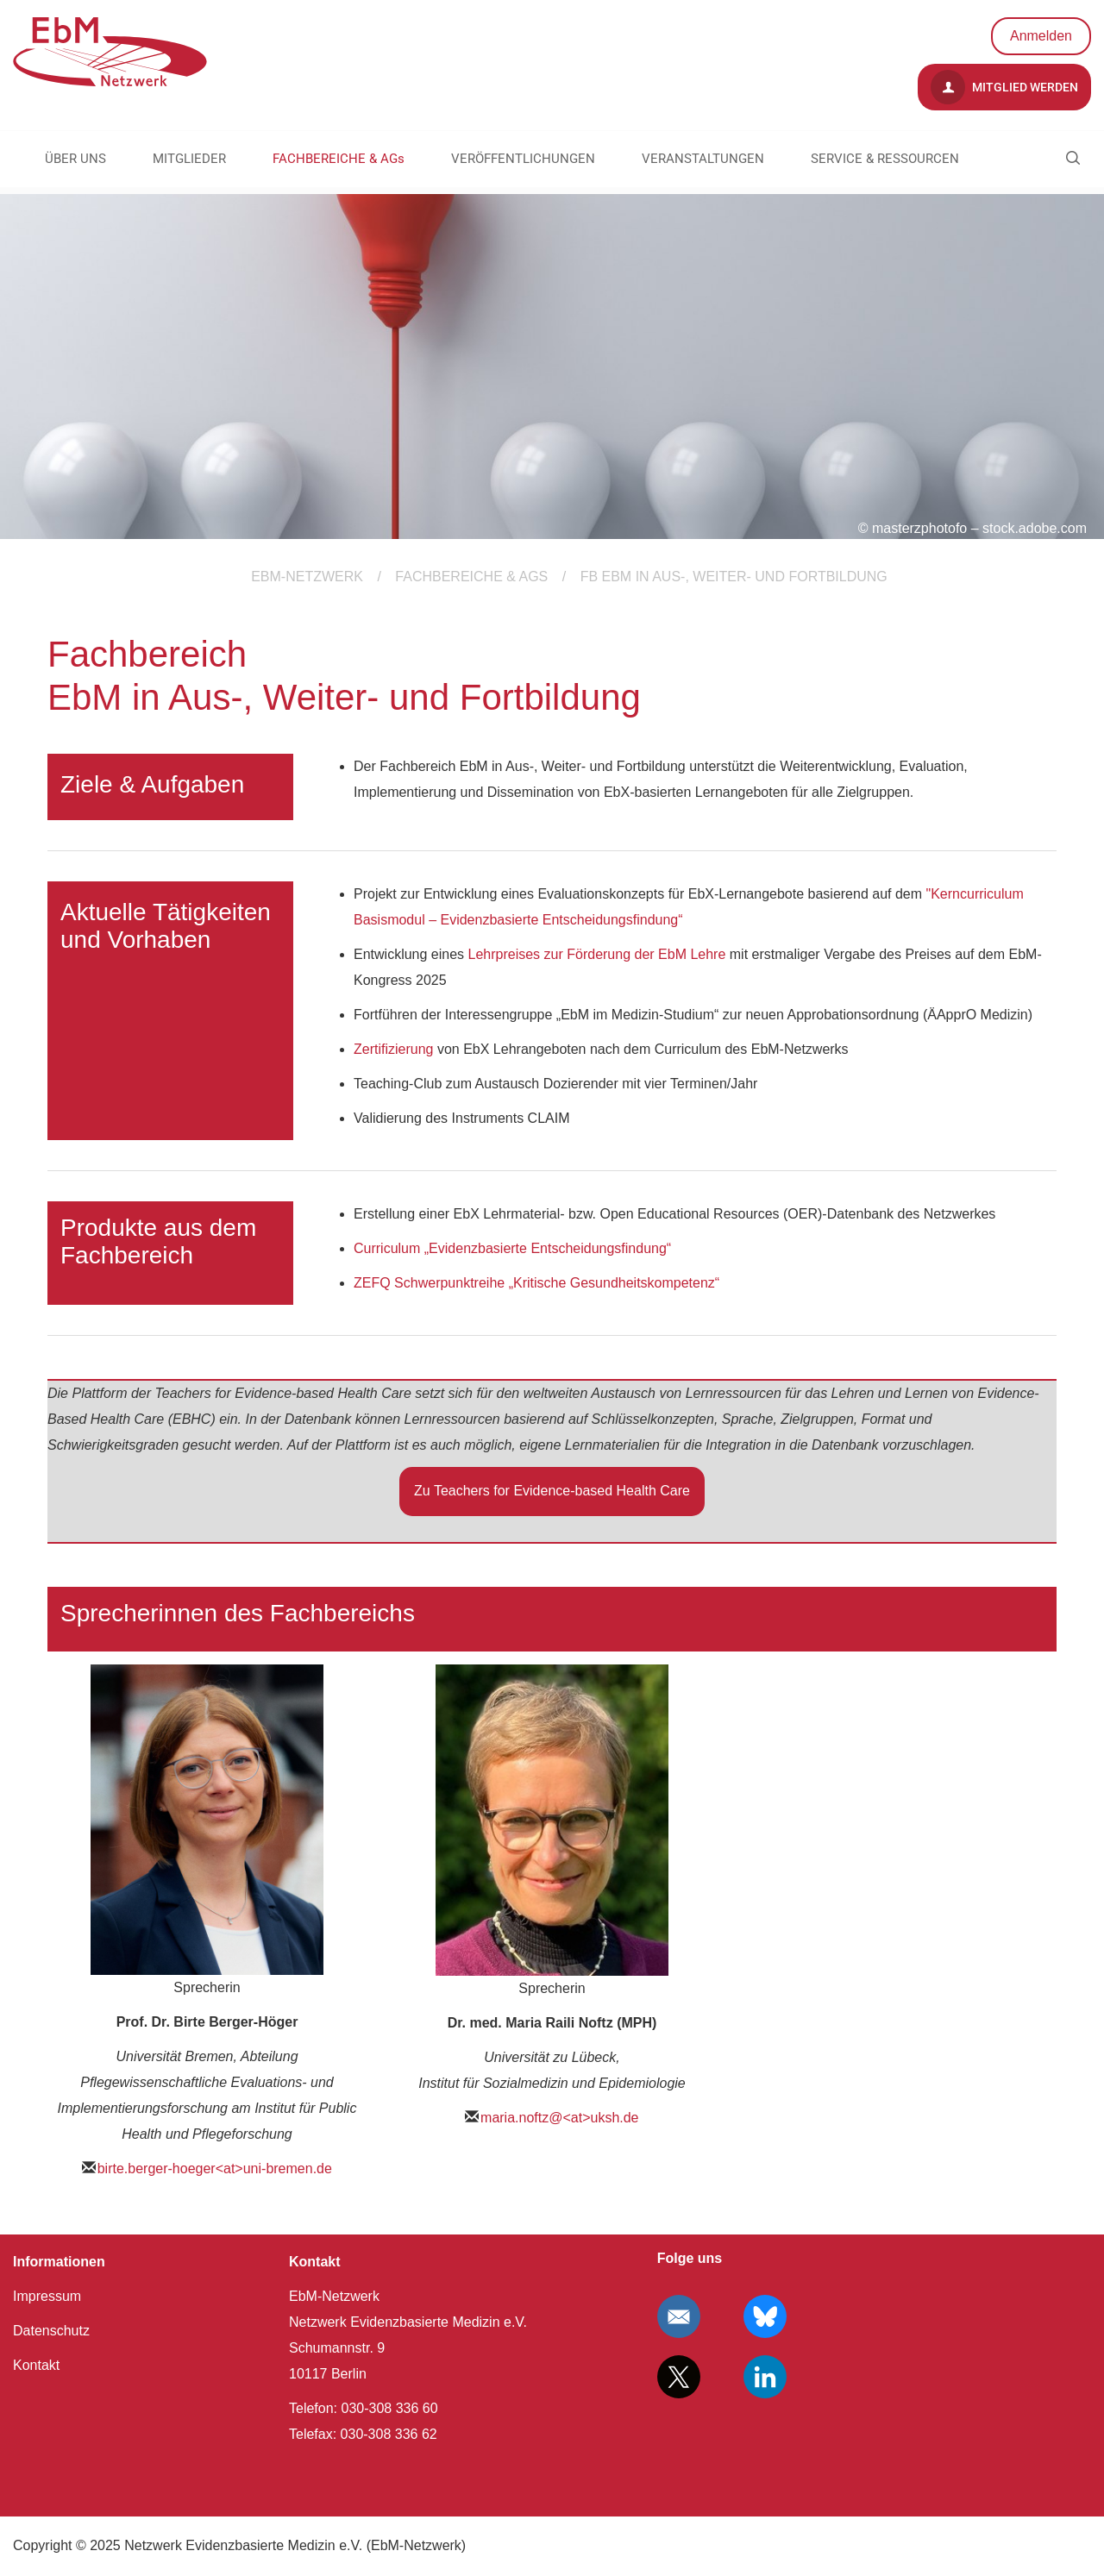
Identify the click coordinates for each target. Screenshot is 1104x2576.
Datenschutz (51, 2330)
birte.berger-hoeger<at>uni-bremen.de (214, 2168)
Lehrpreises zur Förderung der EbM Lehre (597, 954)
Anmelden (1041, 35)
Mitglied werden (1004, 87)
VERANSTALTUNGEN (703, 158)
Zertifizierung (393, 1049)
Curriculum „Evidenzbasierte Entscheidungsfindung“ (512, 1248)
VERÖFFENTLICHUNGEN (523, 158)
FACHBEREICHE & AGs (339, 158)
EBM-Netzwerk (307, 576)
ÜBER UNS (75, 158)
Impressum (47, 2296)
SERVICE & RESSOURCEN (885, 158)
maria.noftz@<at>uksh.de (559, 2117)
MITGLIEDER (189, 158)
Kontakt (36, 2365)
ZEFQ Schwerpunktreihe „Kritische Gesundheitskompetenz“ (536, 1282)
